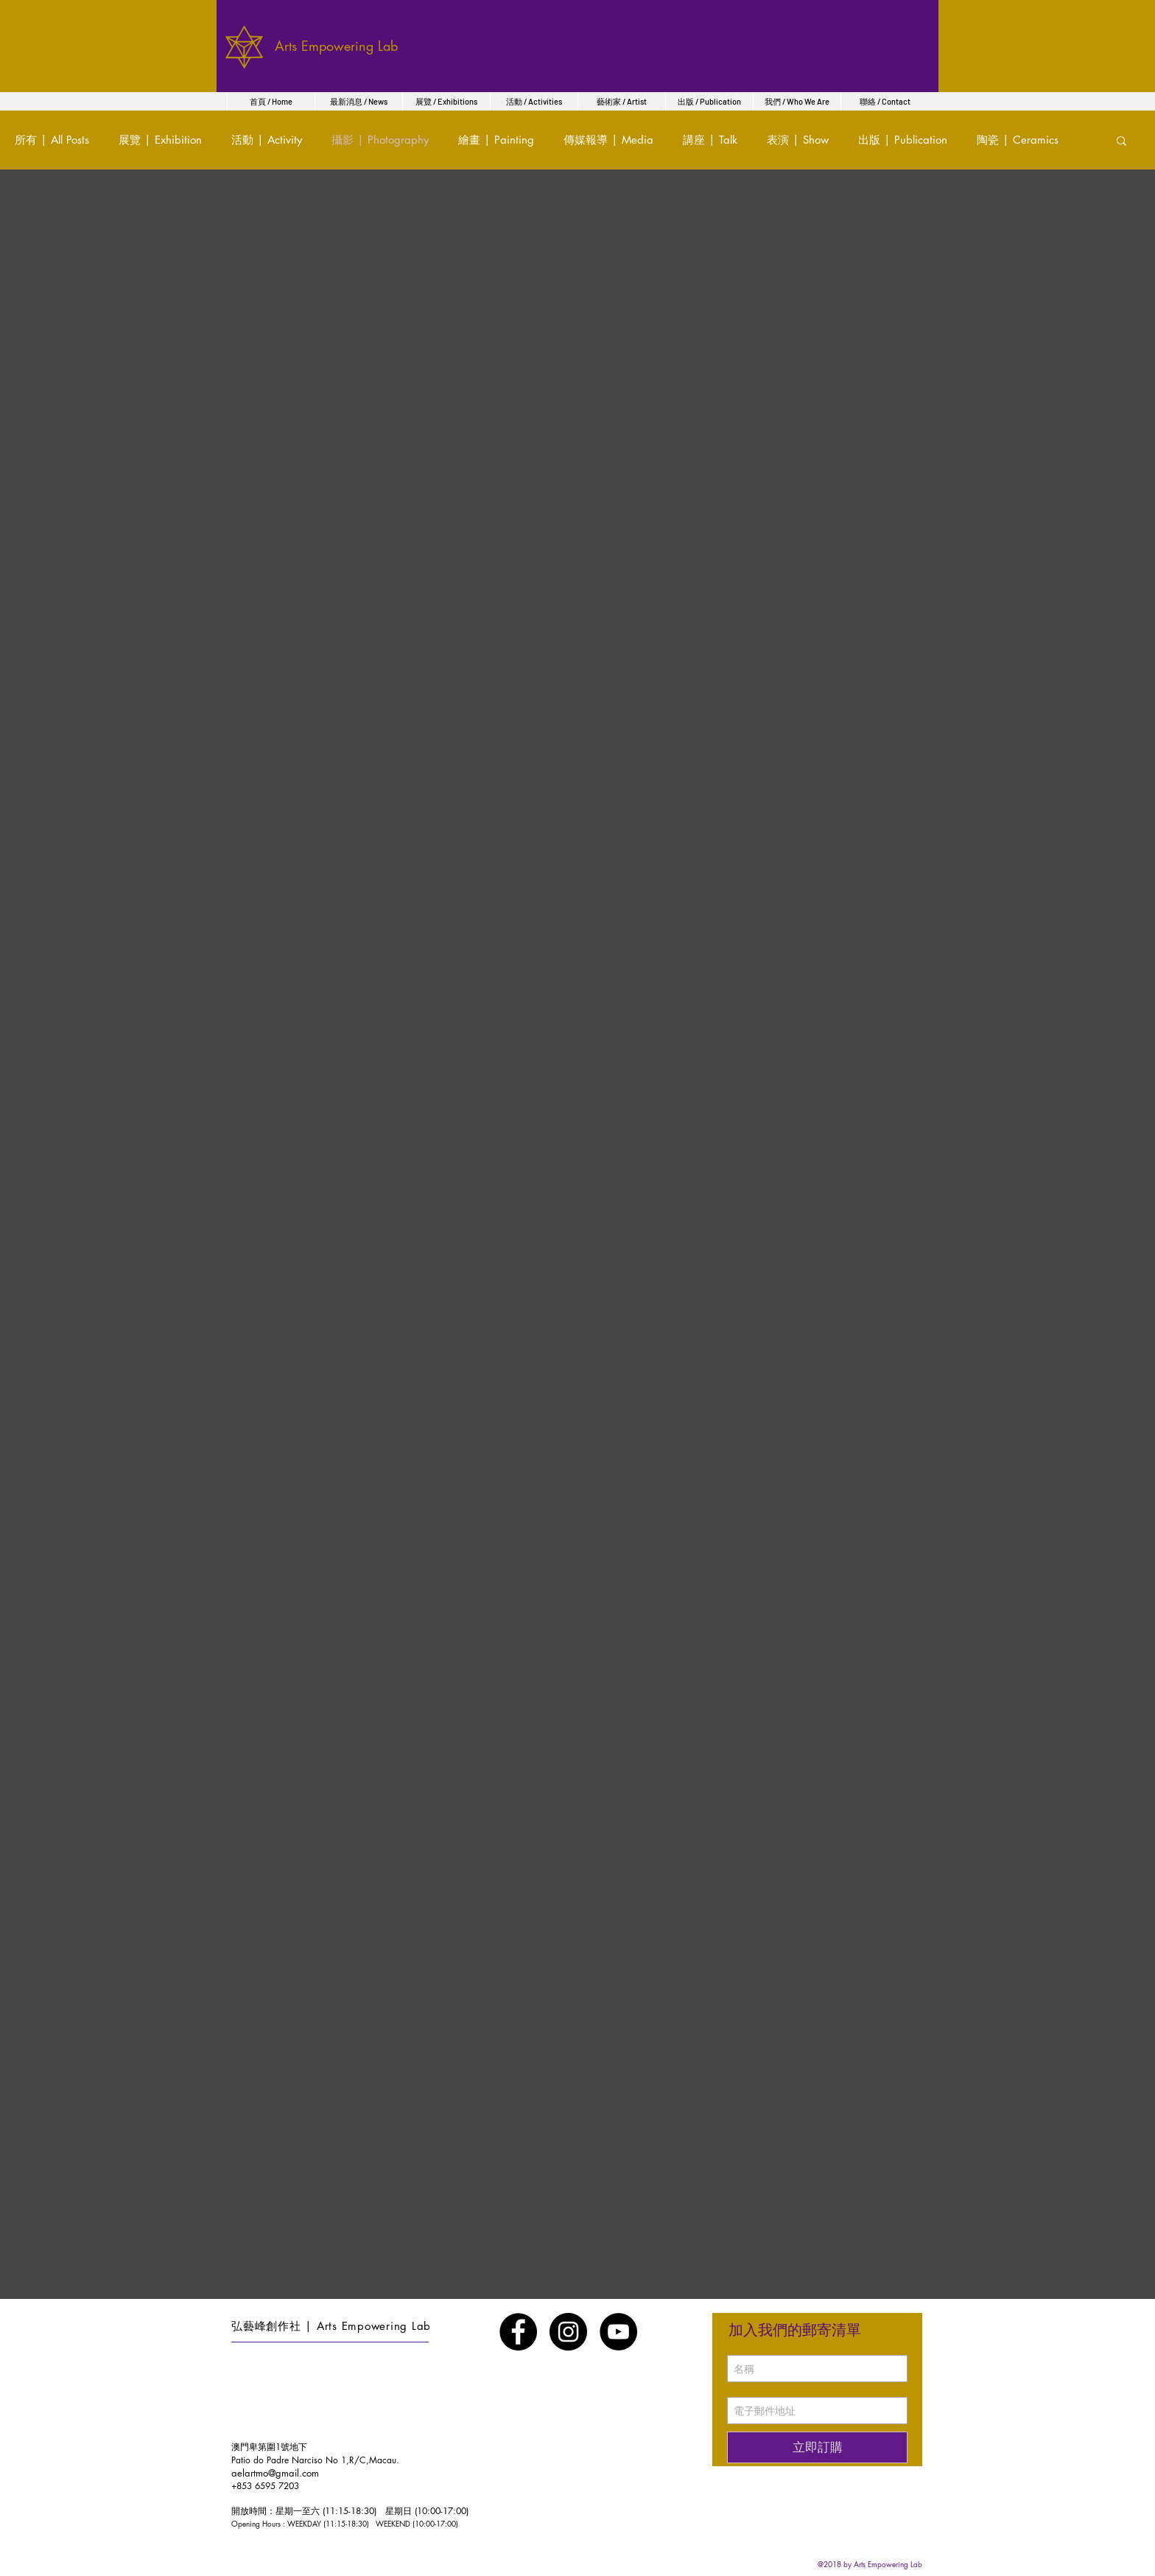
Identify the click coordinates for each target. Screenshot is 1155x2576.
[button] (1121, 142)
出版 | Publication (902, 140)
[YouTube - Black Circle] (618, 2332)
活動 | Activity (266, 140)
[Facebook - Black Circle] (518, 2332)
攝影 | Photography (380, 140)
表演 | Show (798, 140)
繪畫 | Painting (496, 140)
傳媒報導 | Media (608, 140)
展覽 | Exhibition (160, 140)
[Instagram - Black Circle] (568, 2332)
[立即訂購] (817, 2447)
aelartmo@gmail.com (275, 2472)
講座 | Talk (710, 140)
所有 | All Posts (52, 140)
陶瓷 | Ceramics (1018, 140)
